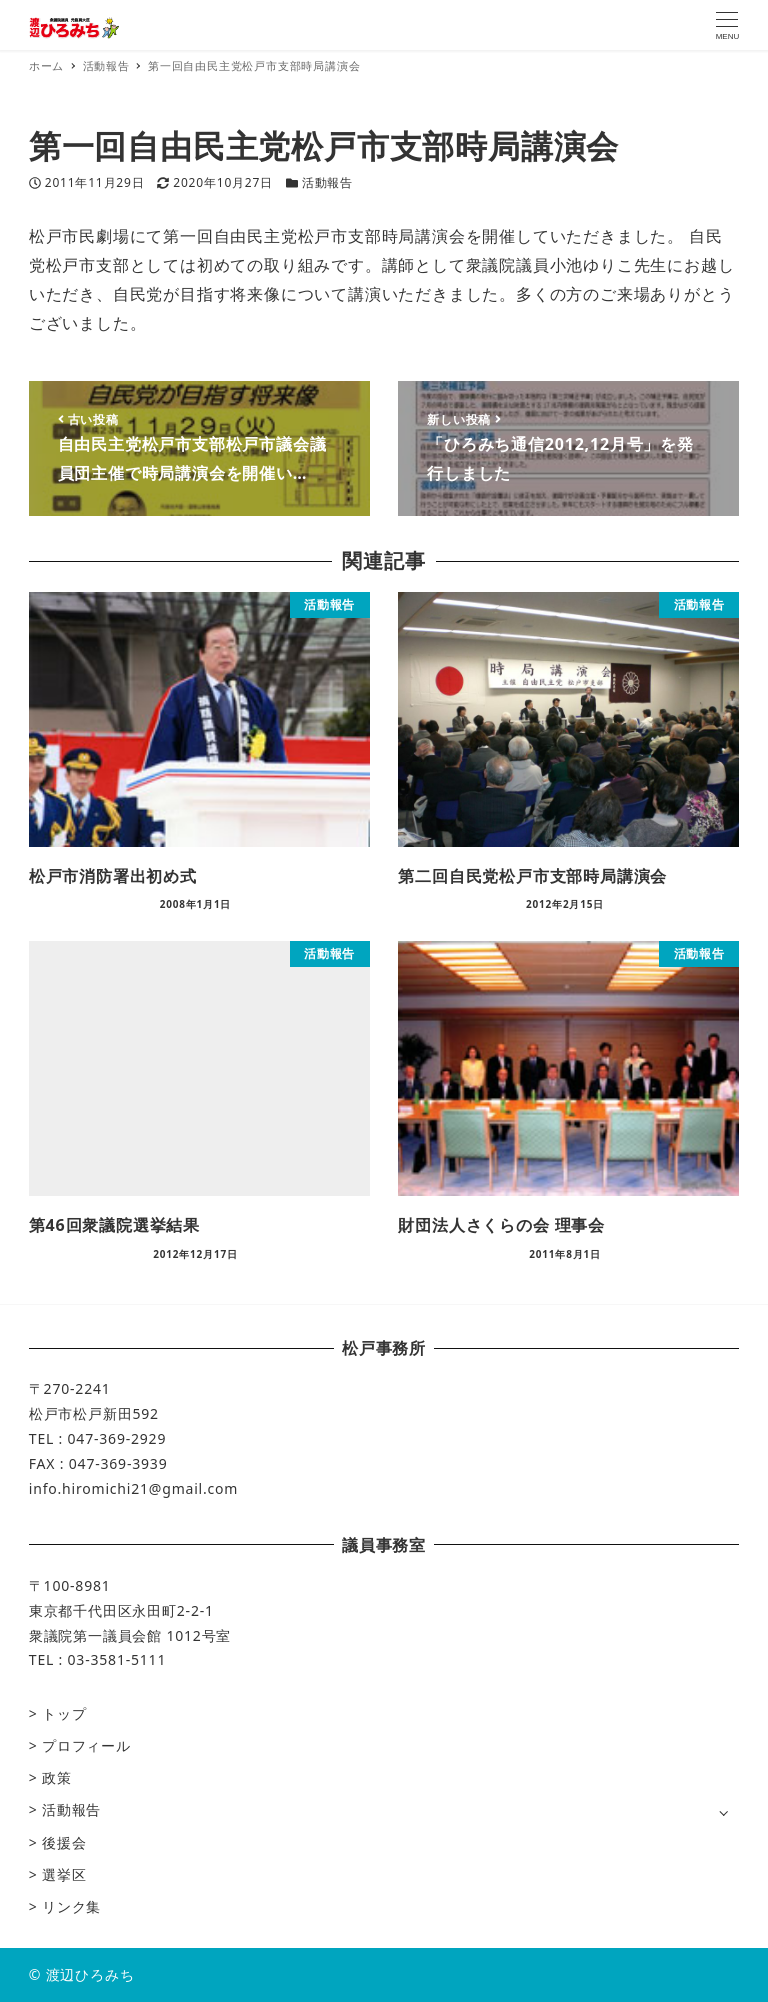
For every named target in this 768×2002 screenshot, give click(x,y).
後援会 (64, 1842)
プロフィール (86, 1745)
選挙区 (64, 1874)
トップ (64, 1713)
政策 (57, 1777)
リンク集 (71, 1906)
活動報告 (327, 182)
